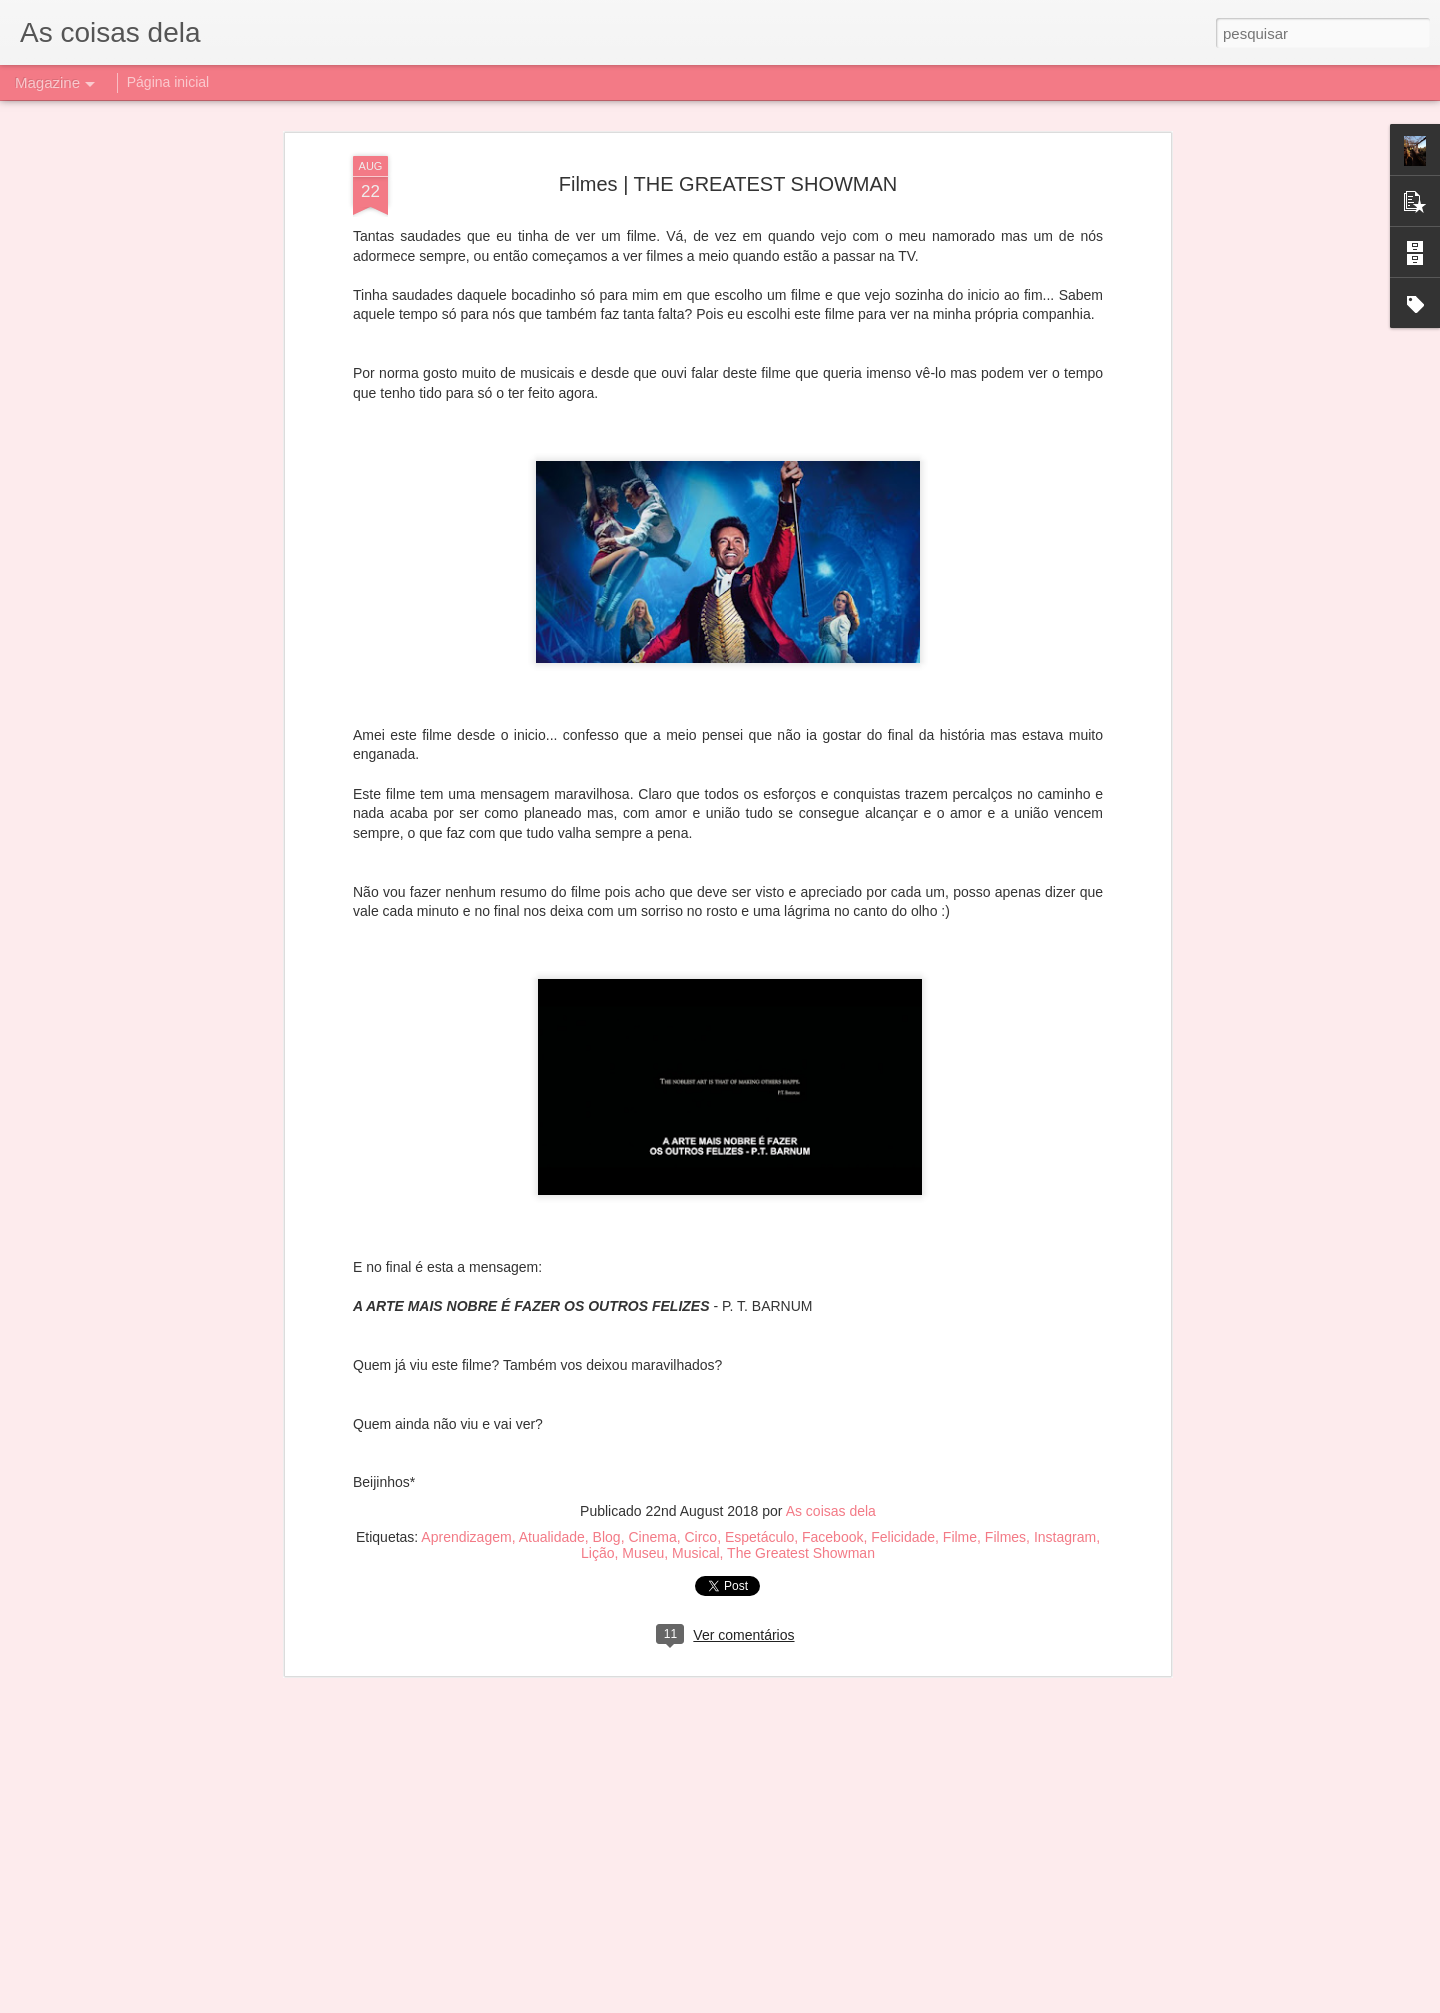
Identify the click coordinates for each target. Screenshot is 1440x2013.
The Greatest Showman (801, 1313)
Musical (695, 1313)
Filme (960, 1297)
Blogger (811, 2002)
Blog (607, 1297)
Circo (700, 1297)
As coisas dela (831, 1271)
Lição (597, 1313)
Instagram (1065, 1297)
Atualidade (552, 1297)
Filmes (1005, 1297)
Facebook (832, 1297)
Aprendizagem (466, 1297)
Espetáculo (759, 1297)
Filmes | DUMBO (579, 1763)
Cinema (652, 1297)
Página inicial (168, 82)
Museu (643, 1313)
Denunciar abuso (878, 2002)
